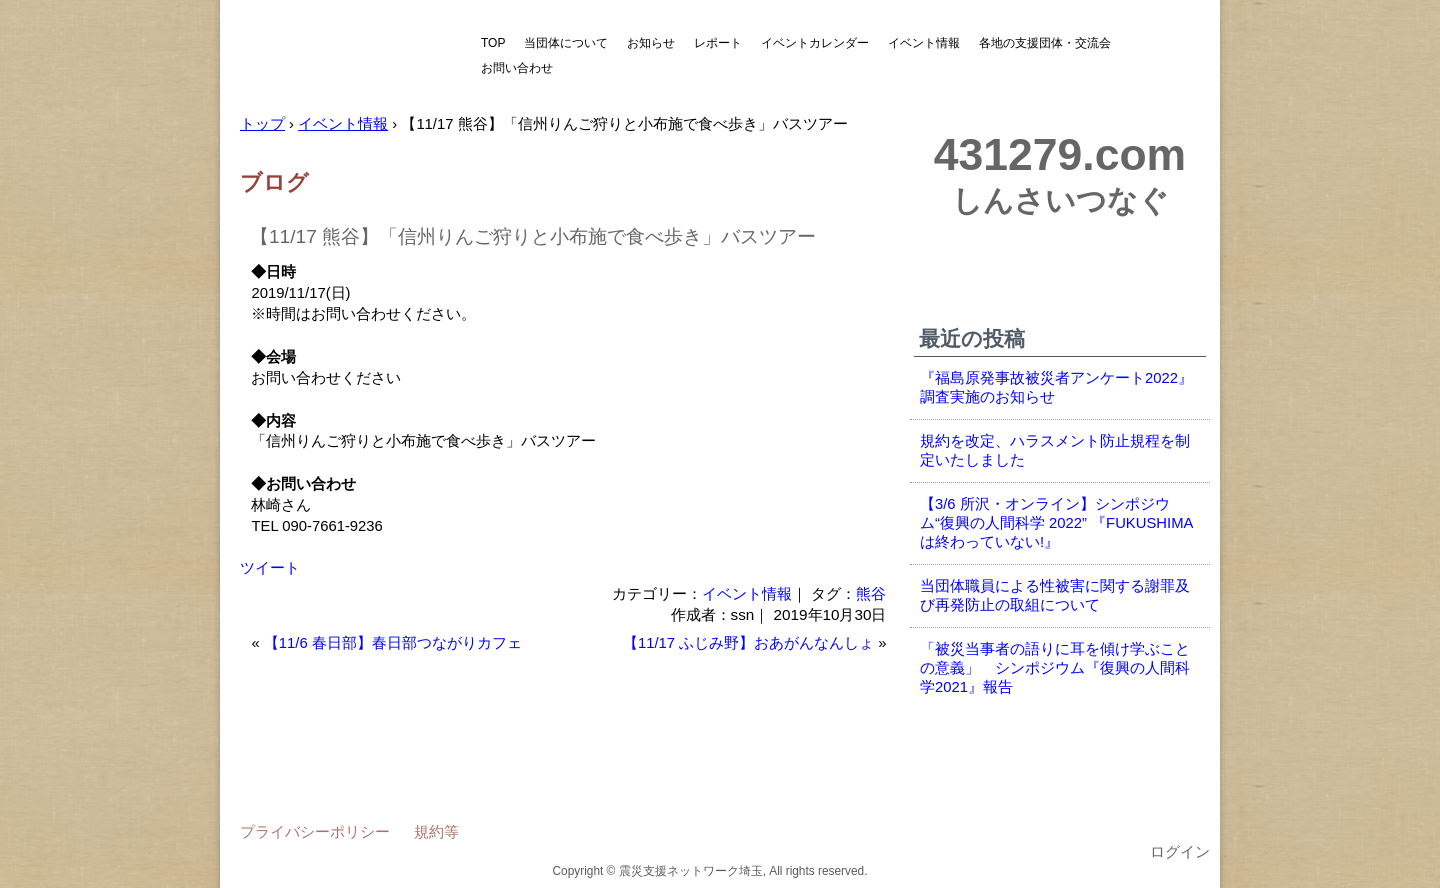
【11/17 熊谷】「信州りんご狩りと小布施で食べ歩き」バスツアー (533, 236)
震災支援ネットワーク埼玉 (345, 57)
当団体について (566, 43)
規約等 (436, 831)
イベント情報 (924, 43)
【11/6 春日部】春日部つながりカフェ (393, 643)
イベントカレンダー (815, 43)
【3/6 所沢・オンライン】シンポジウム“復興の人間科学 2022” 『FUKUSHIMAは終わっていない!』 (1056, 523)
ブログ (274, 182)
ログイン (1180, 852)
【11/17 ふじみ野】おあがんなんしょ (748, 643)
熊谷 (871, 593)
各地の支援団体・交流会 (1045, 43)
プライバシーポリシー (315, 831)
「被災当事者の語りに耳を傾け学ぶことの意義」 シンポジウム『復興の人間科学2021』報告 (1055, 668)
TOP (493, 43)
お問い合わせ (517, 68)
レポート (718, 43)
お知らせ (651, 43)
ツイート (270, 568)
